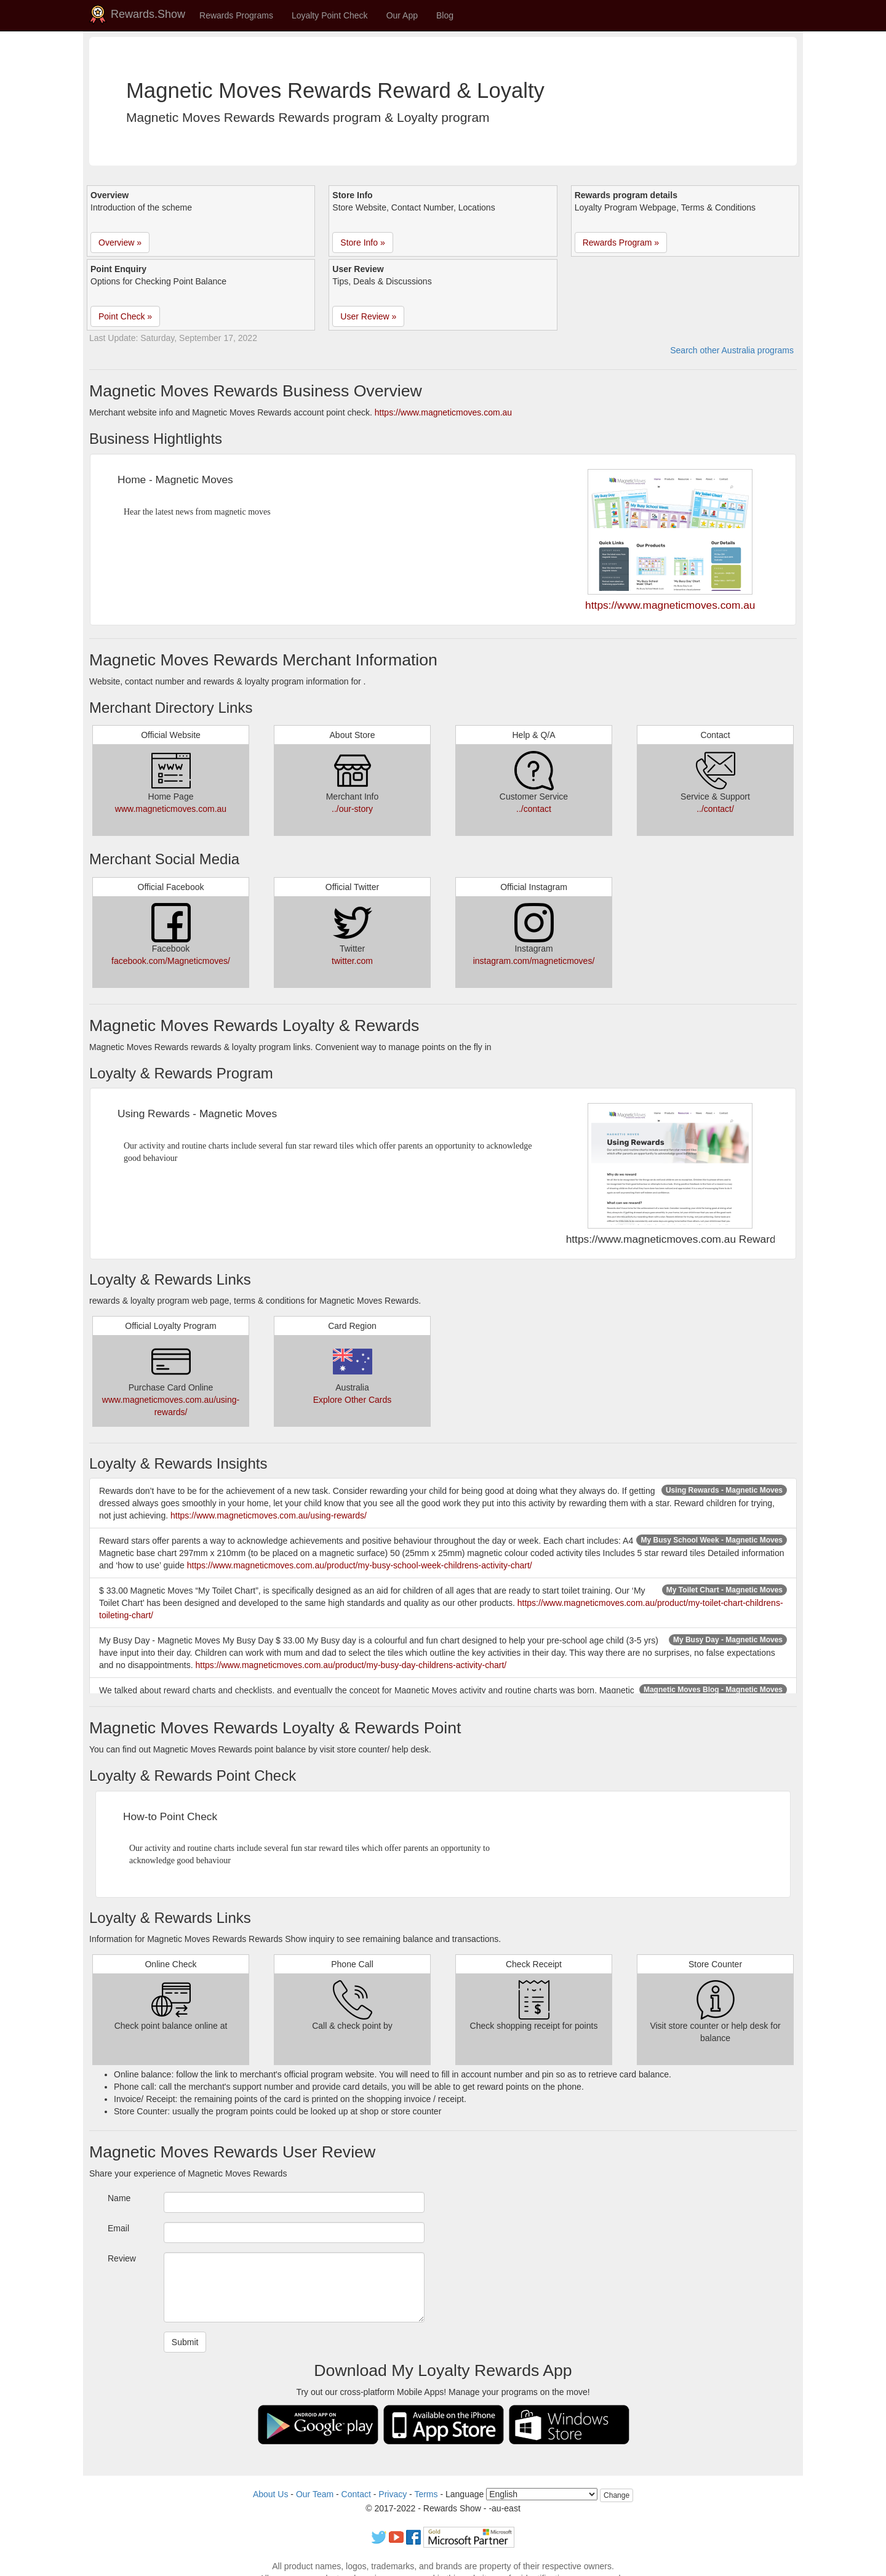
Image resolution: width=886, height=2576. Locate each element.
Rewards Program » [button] (621, 242)
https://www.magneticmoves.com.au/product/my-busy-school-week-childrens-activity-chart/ (359, 1565)
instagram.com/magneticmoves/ (534, 961)
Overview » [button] (120, 242)
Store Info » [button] (362, 242)
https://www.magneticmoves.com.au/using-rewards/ (268, 1515)
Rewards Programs (236, 15)
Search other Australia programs (732, 350)
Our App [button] (402, 15)
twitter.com (352, 961)
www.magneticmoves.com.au (170, 809)
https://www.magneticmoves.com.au (443, 412)
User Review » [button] (368, 316)
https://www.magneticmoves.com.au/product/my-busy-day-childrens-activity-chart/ (350, 1665)
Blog (444, 15)
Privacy (392, 2494)
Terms (425, 2494)
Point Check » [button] (125, 316)
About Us (271, 2494)
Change (616, 2495)
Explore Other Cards (352, 1400)
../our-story (352, 809)
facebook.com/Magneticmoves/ (170, 961)
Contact (356, 2494)
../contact (533, 809)
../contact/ (715, 809)
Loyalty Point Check (330, 15)
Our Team (314, 2494)
